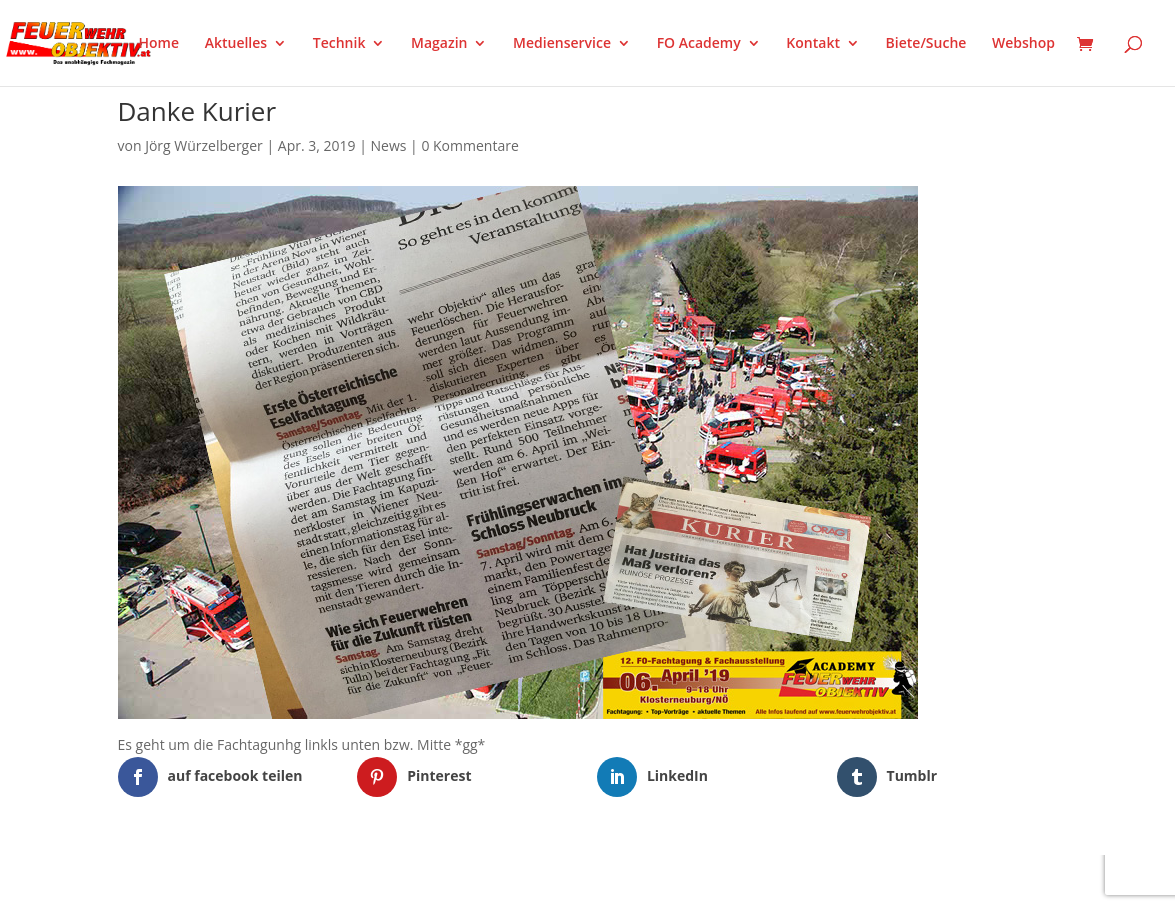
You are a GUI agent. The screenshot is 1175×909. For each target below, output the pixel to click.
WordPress (350, 881)
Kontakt (813, 44)
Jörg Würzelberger (204, 145)
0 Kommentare (469, 145)
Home (159, 44)
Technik (339, 44)
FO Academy (699, 44)
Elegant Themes (216, 881)
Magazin (439, 44)
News (389, 145)
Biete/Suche (926, 44)
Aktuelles (236, 44)
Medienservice (562, 44)
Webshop (1023, 44)
